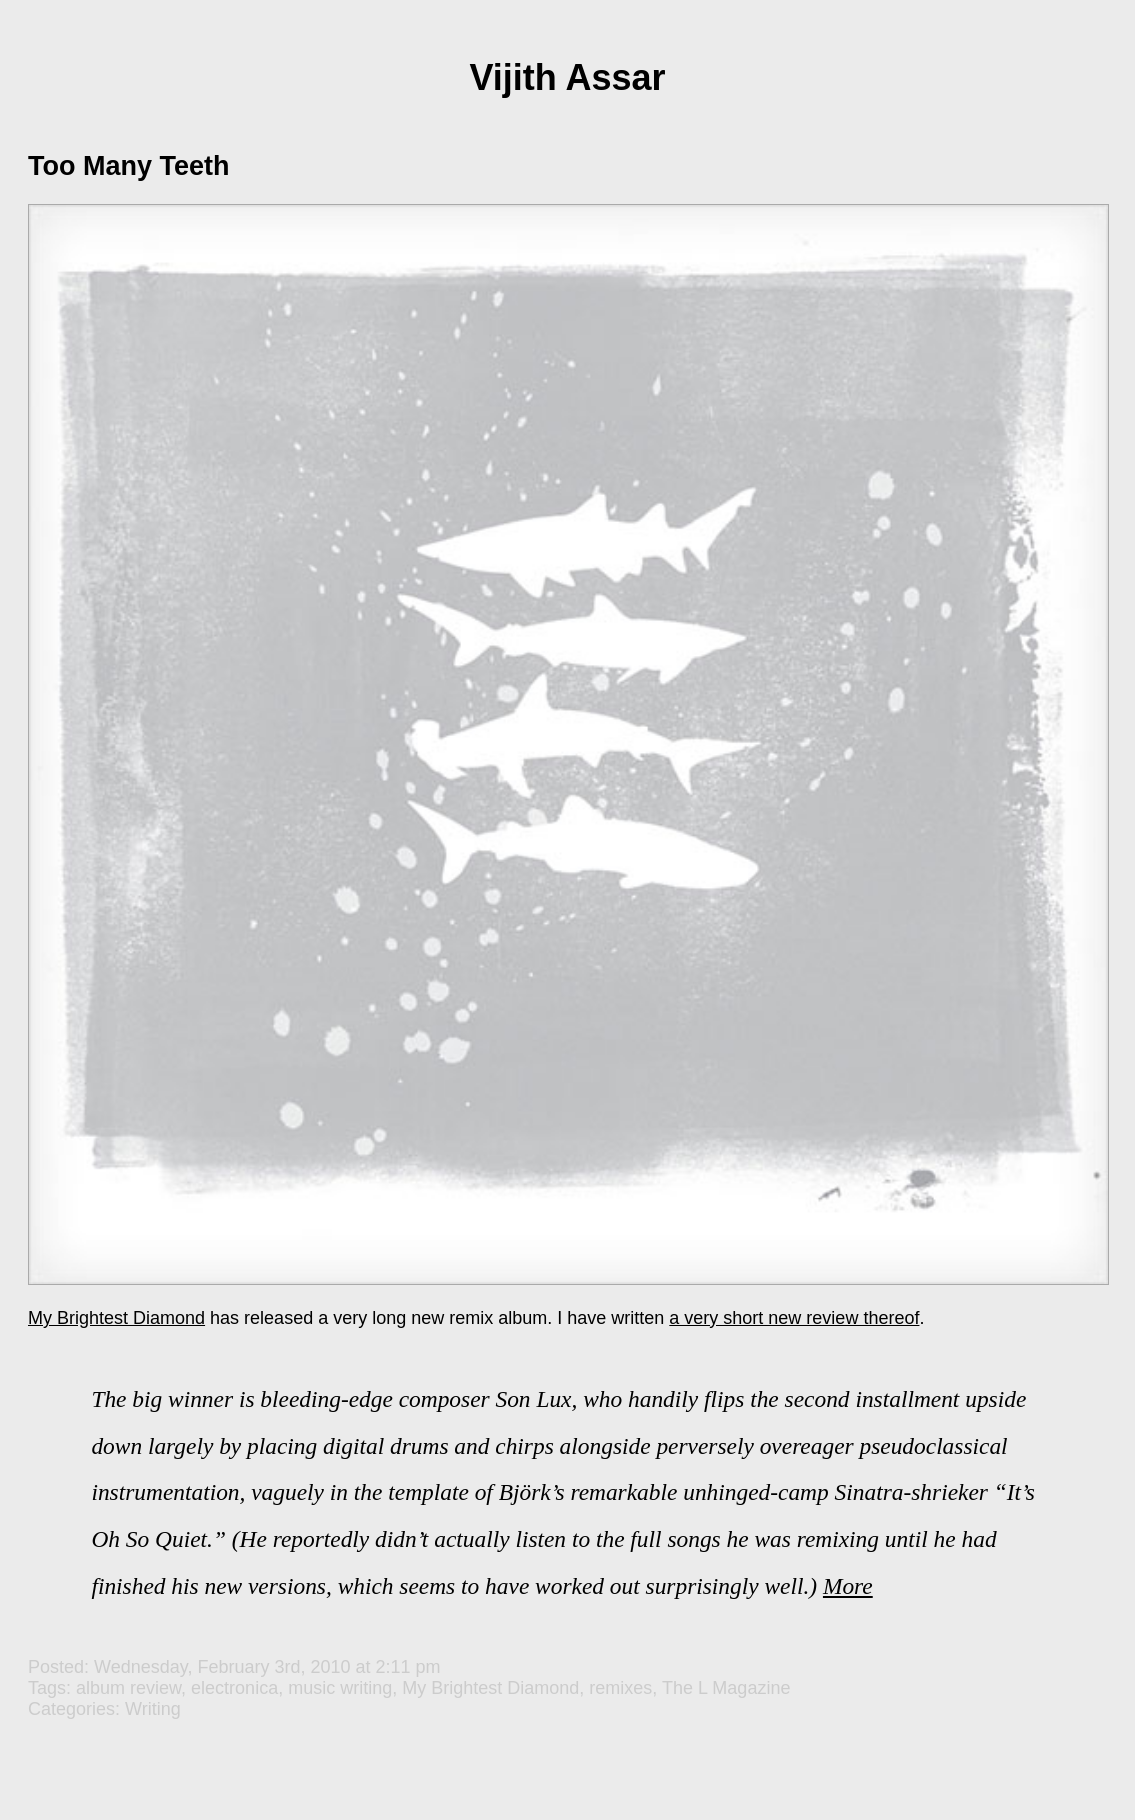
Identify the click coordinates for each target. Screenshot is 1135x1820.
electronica (234, 1688)
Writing (153, 1709)
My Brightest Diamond (116, 1318)
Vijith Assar (567, 77)
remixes (620, 1688)
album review (128, 1688)
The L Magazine (726, 1688)
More (848, 1586)
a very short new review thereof (794, 1318)
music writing (340, 1688)
